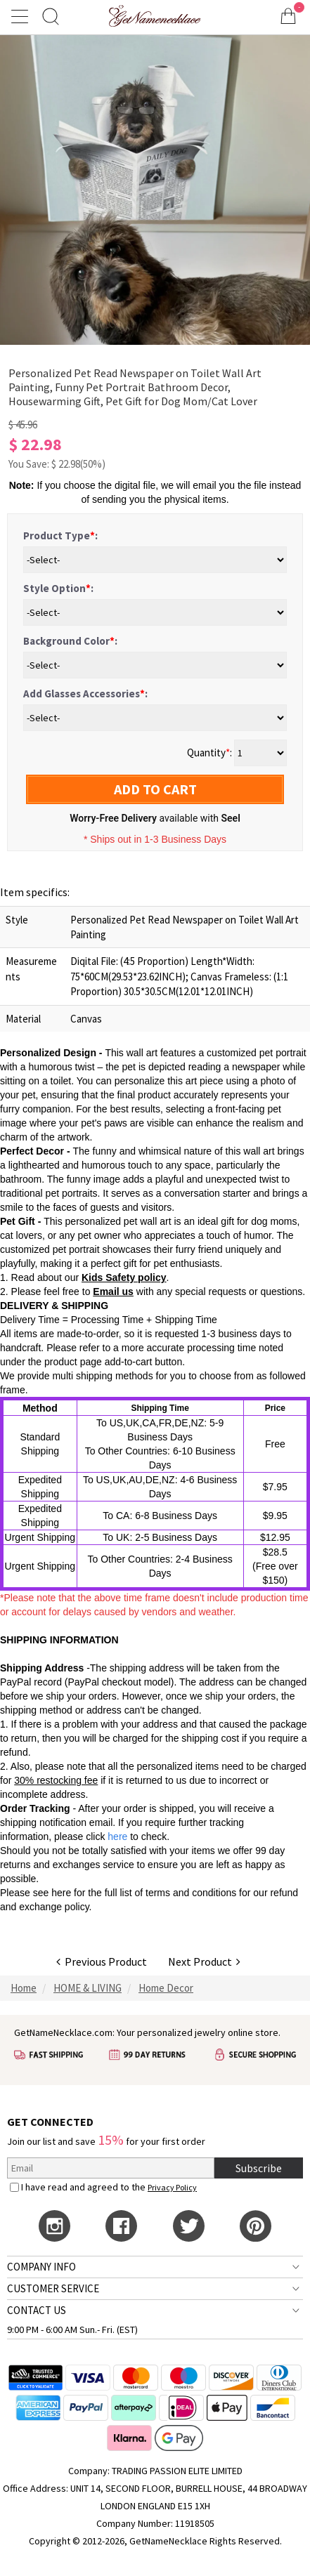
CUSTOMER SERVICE (53, 2288)
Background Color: (70, 641)
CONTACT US (36, 2310)
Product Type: (60, 535)
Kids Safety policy (124, 1277)
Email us (113, 1291)
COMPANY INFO (41, 2266)
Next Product (204, 1961)
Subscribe (258, 2168)
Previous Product (101, 1961)
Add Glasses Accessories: (85, 693)
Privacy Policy (172, 2187)
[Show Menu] (21, 16)
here (61, 1892)
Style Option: (58, 588)
